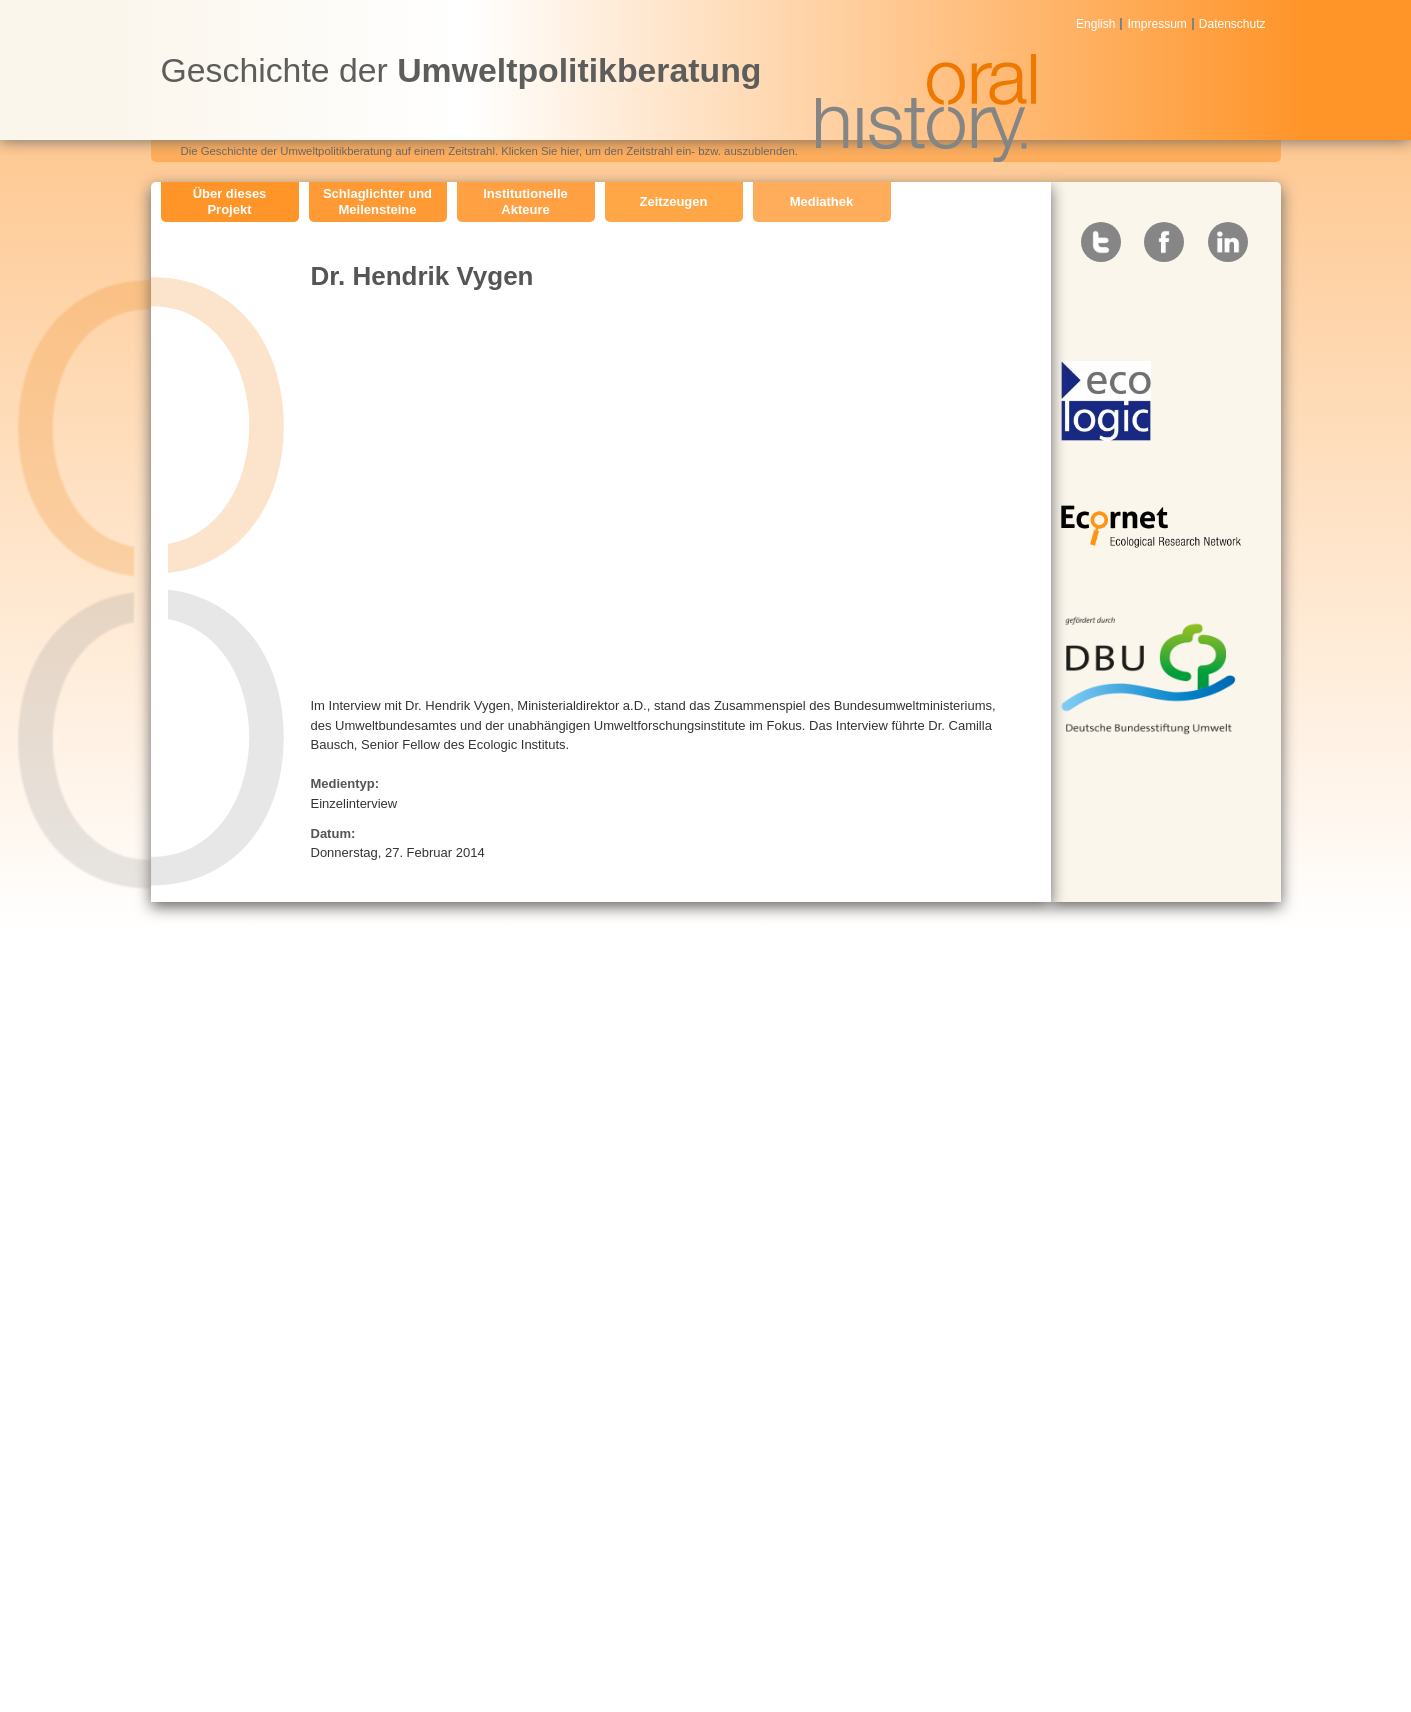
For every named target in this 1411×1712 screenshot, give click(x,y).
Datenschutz (1232, 24)
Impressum (1156, 24)
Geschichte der (461, 70)
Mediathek (822, 201)
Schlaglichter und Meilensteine (377, 201)
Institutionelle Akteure (525, 201)
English (1095, 24)
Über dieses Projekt (230, 201)
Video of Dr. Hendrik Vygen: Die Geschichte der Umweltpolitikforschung (631, 491)
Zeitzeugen (674, 201)
